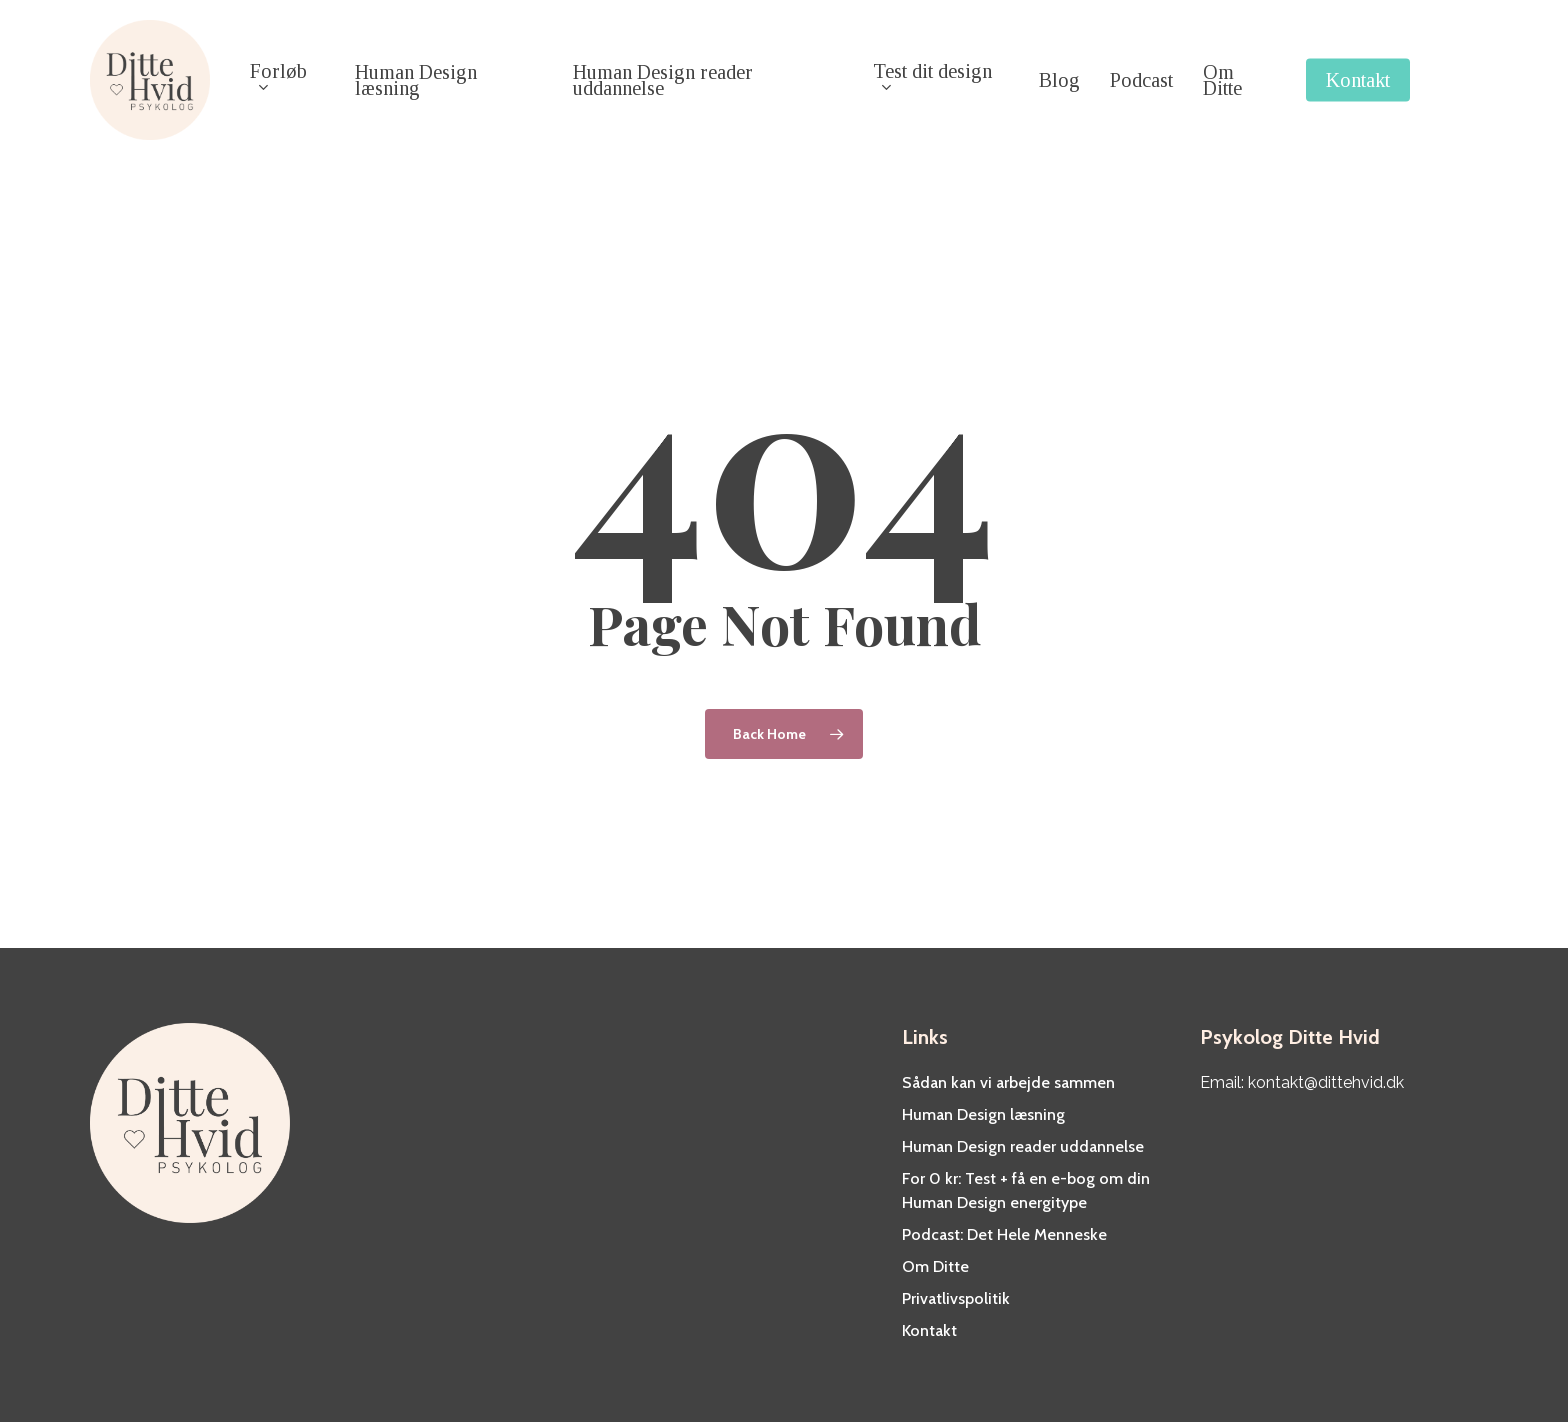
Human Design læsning (983, 1114)
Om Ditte (935, 1266)
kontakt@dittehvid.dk (1326, 1082)
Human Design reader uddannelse (1023, 1146)
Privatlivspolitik (956, 1298)
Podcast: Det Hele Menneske (1004, 1234)
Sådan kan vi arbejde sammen (1008, 1082)
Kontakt (929, 1330)
